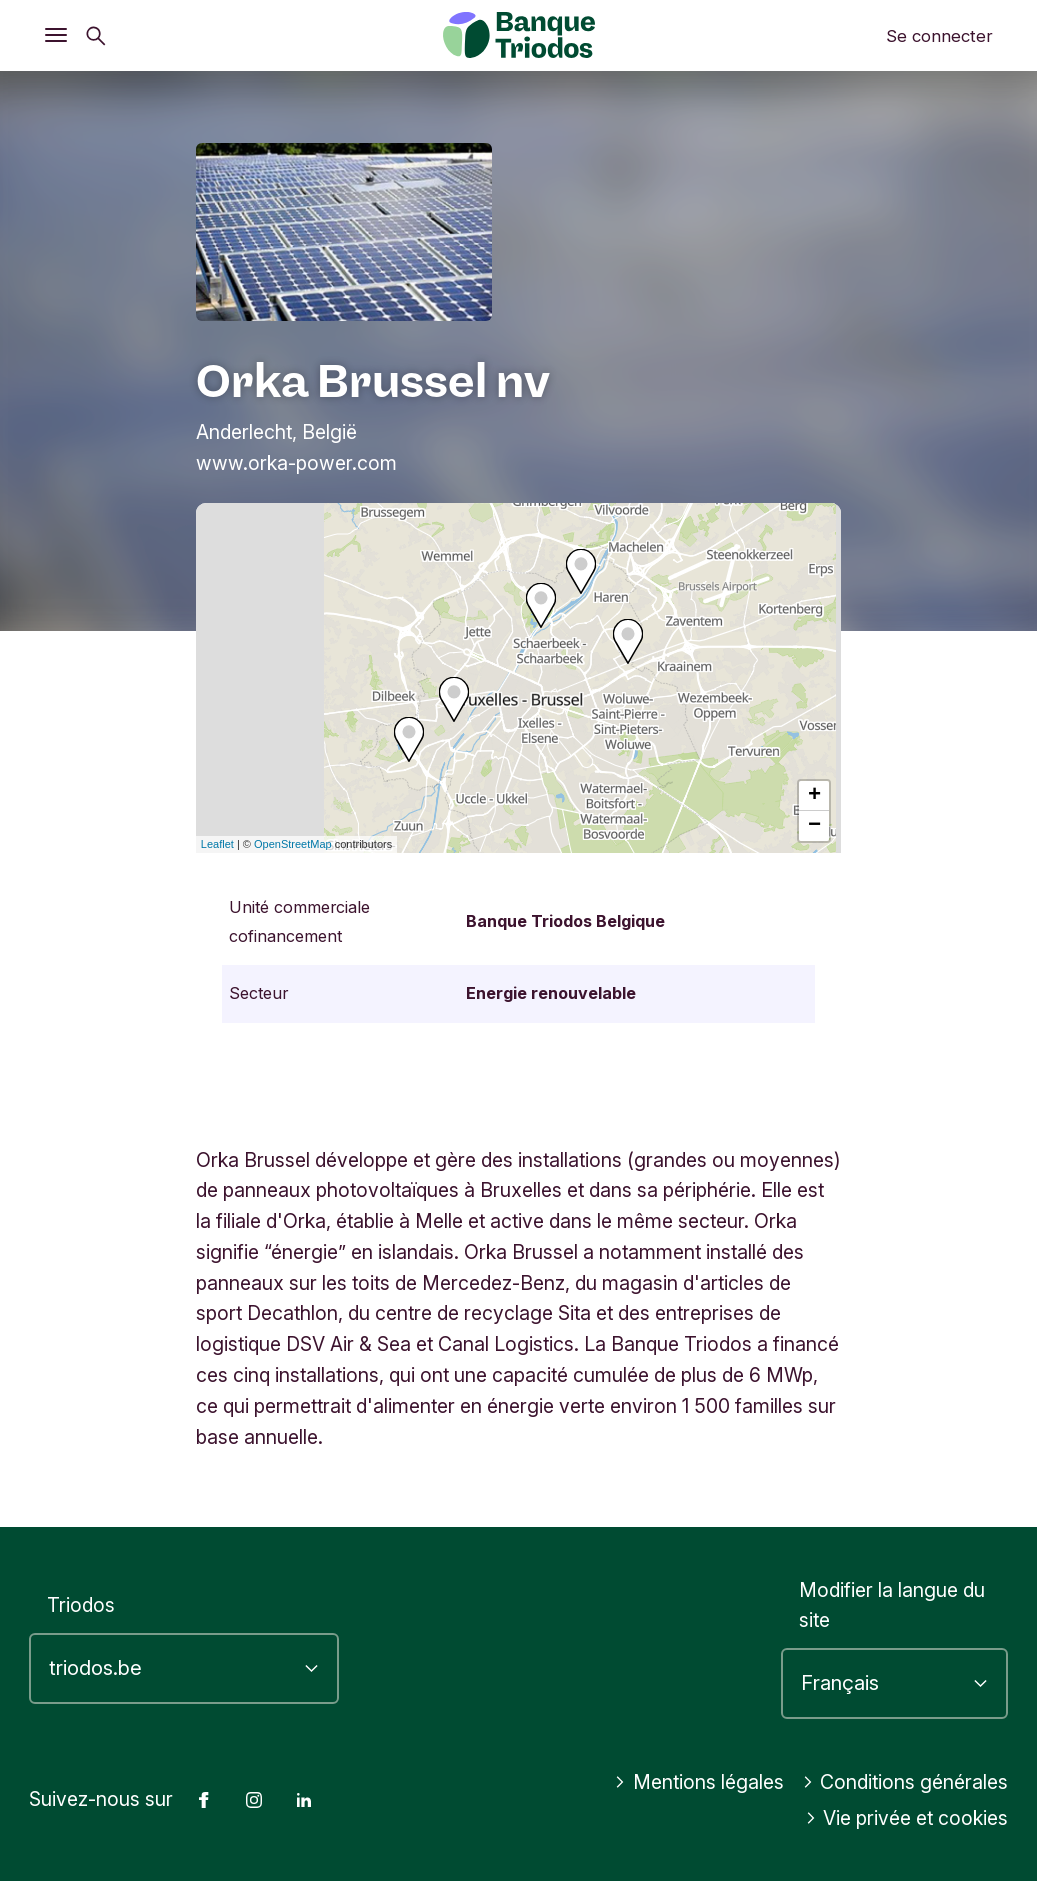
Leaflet (217, 844)
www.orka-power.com (296, 463)
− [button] (814, 826)
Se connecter (939, 36)
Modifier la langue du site (892, 1605)
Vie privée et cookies (907, 1818)
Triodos (81, 1605)
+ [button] (814, 796)
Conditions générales (905, 1782)
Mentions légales (699, 1782)
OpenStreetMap (293, 844)
